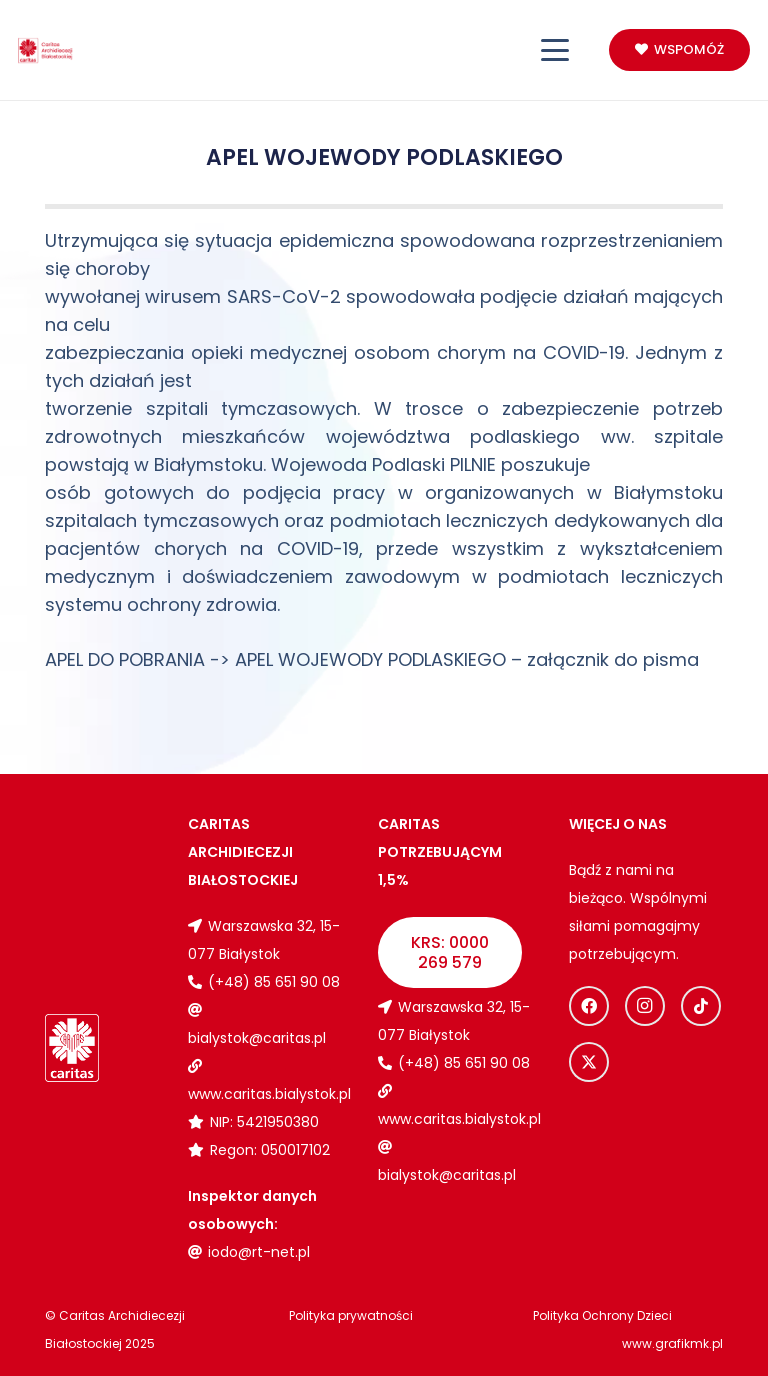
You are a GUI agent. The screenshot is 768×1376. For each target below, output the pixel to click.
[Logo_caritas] (45, 50)
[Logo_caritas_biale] (72, 1047)
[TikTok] (701, 1006)
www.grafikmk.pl (672, 1343)
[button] (555, 50)
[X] (589, 1062)
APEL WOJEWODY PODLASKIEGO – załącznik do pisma (467, 659)
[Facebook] (589, 1006)
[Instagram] (645, 1006)
